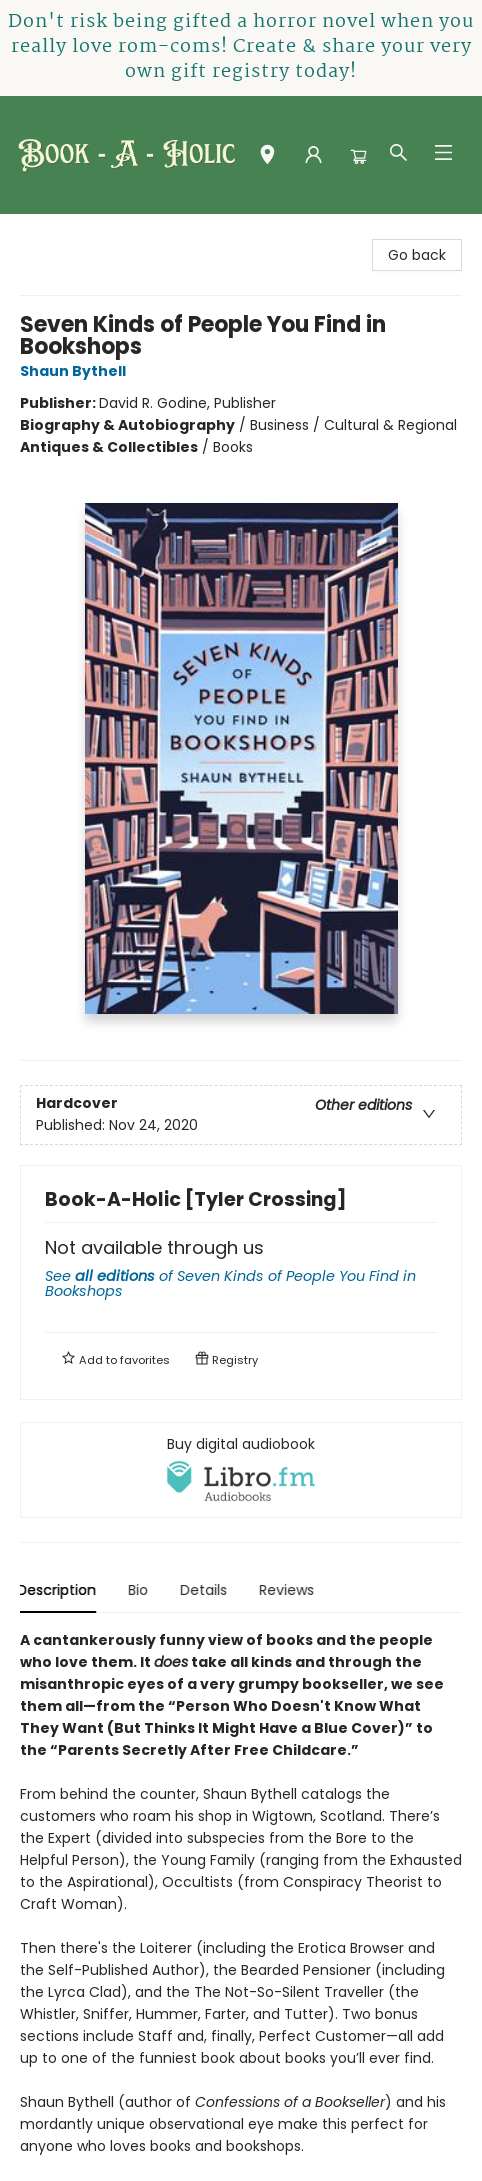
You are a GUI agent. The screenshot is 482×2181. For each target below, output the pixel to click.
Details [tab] (206, 1590)
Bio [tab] (141, 1590)
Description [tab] (59, 1590)
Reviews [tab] (289, 1590)
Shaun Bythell (76, 371)
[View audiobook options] (241, 1470)
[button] (267, 159)
